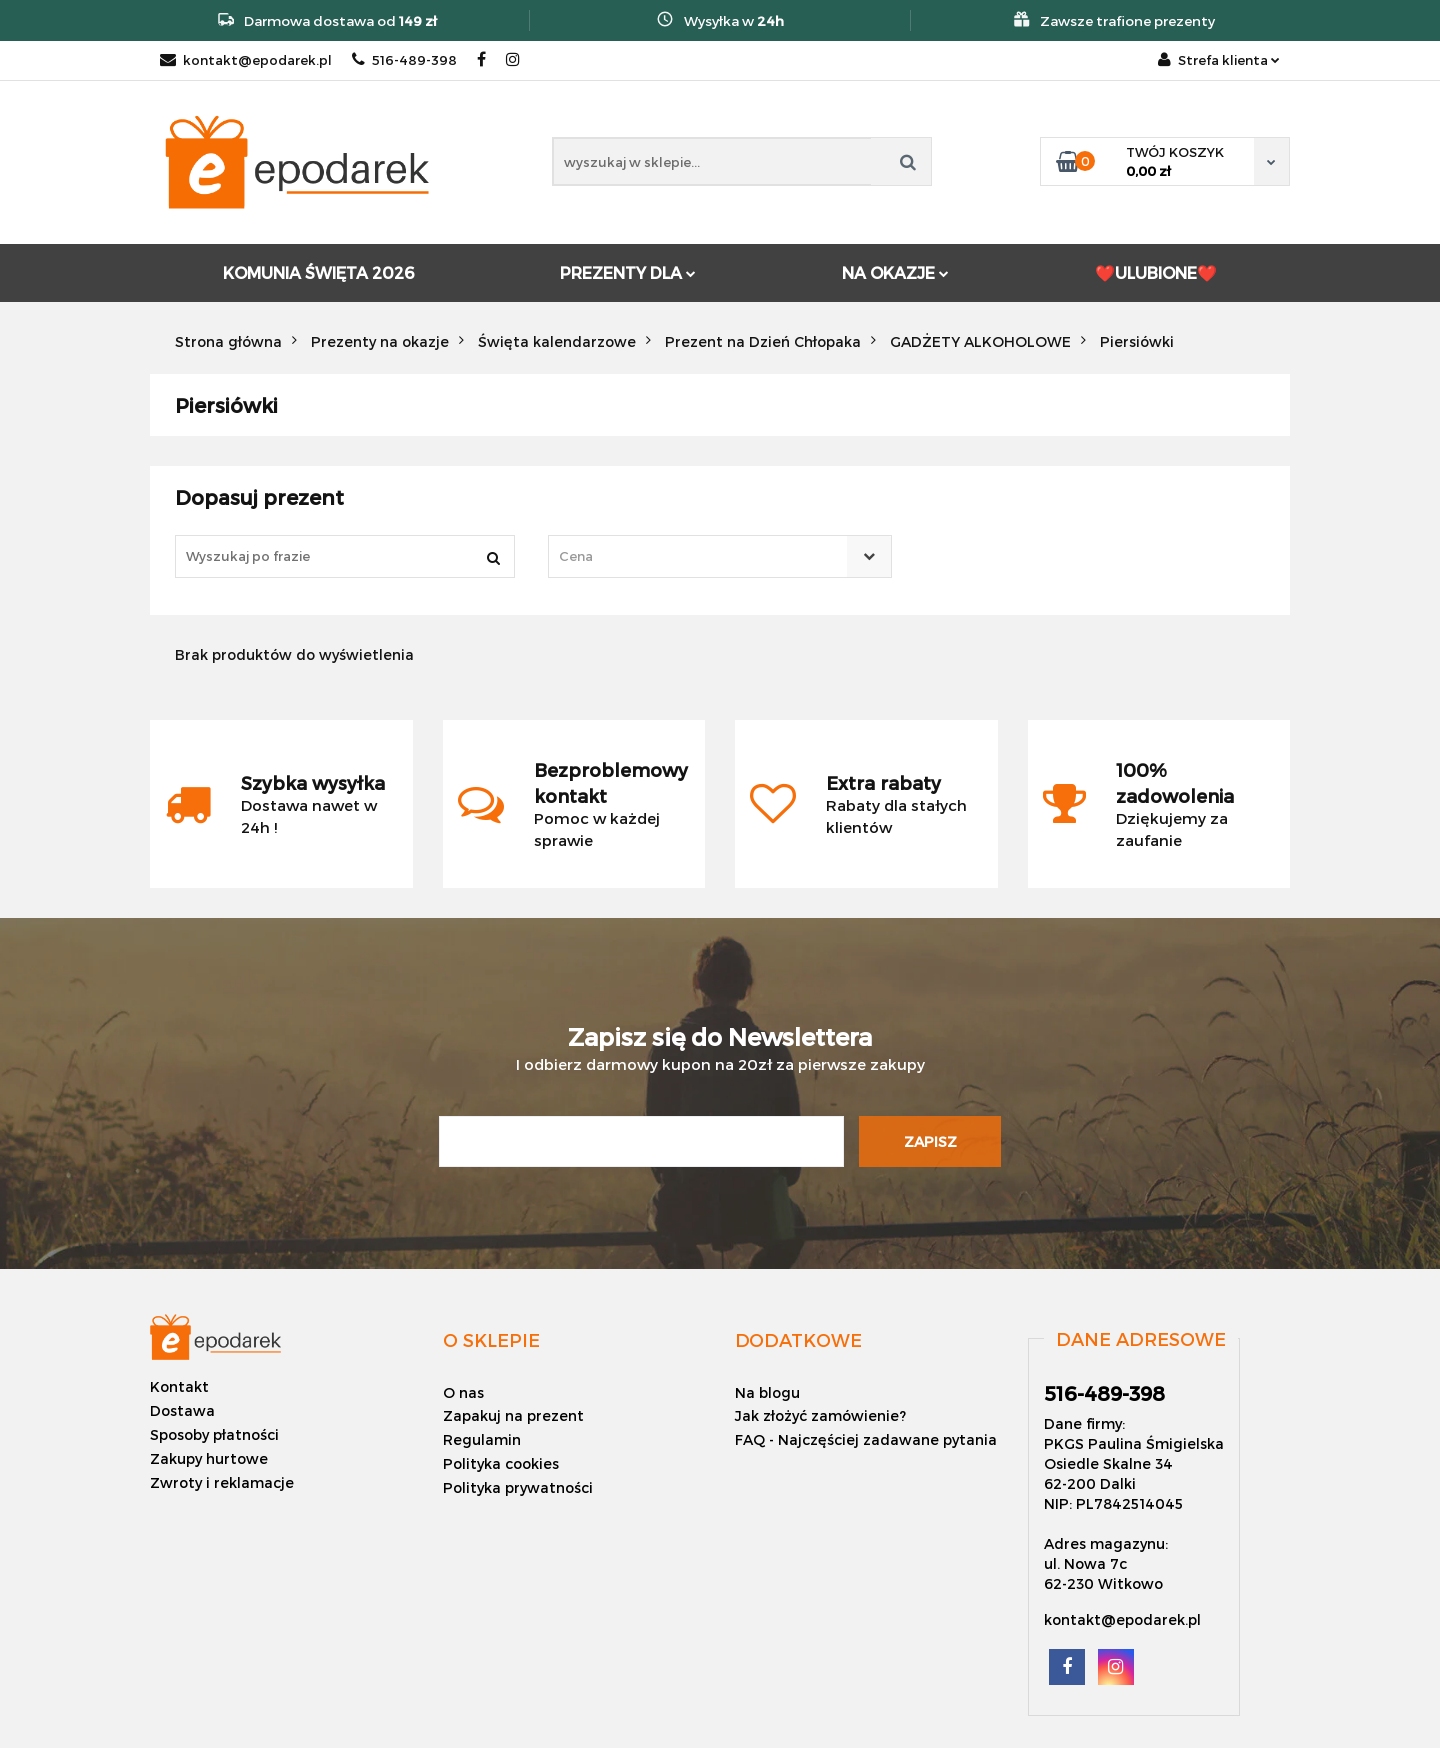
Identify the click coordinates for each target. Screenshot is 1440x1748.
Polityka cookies (501, 1463)
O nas (463, 1392)
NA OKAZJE (895, 272)
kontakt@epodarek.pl (246, 60)
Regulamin (482, 1439)
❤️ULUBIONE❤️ (1156, 272)
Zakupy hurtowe (209, 1458)
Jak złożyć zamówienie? (820, 1415)
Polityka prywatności (518, 1487)
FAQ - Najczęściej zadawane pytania (866, 1439)
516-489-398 (404, 60)
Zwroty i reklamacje (222, 1482)
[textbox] (702, 556)
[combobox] (719, 556)
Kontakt (179, 1386)
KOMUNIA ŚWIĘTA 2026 (318, 272)
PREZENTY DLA (628, 272)
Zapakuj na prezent (513, 1415)
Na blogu (767, 1392)
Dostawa (182, 1410)
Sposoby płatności (214, 1434)
